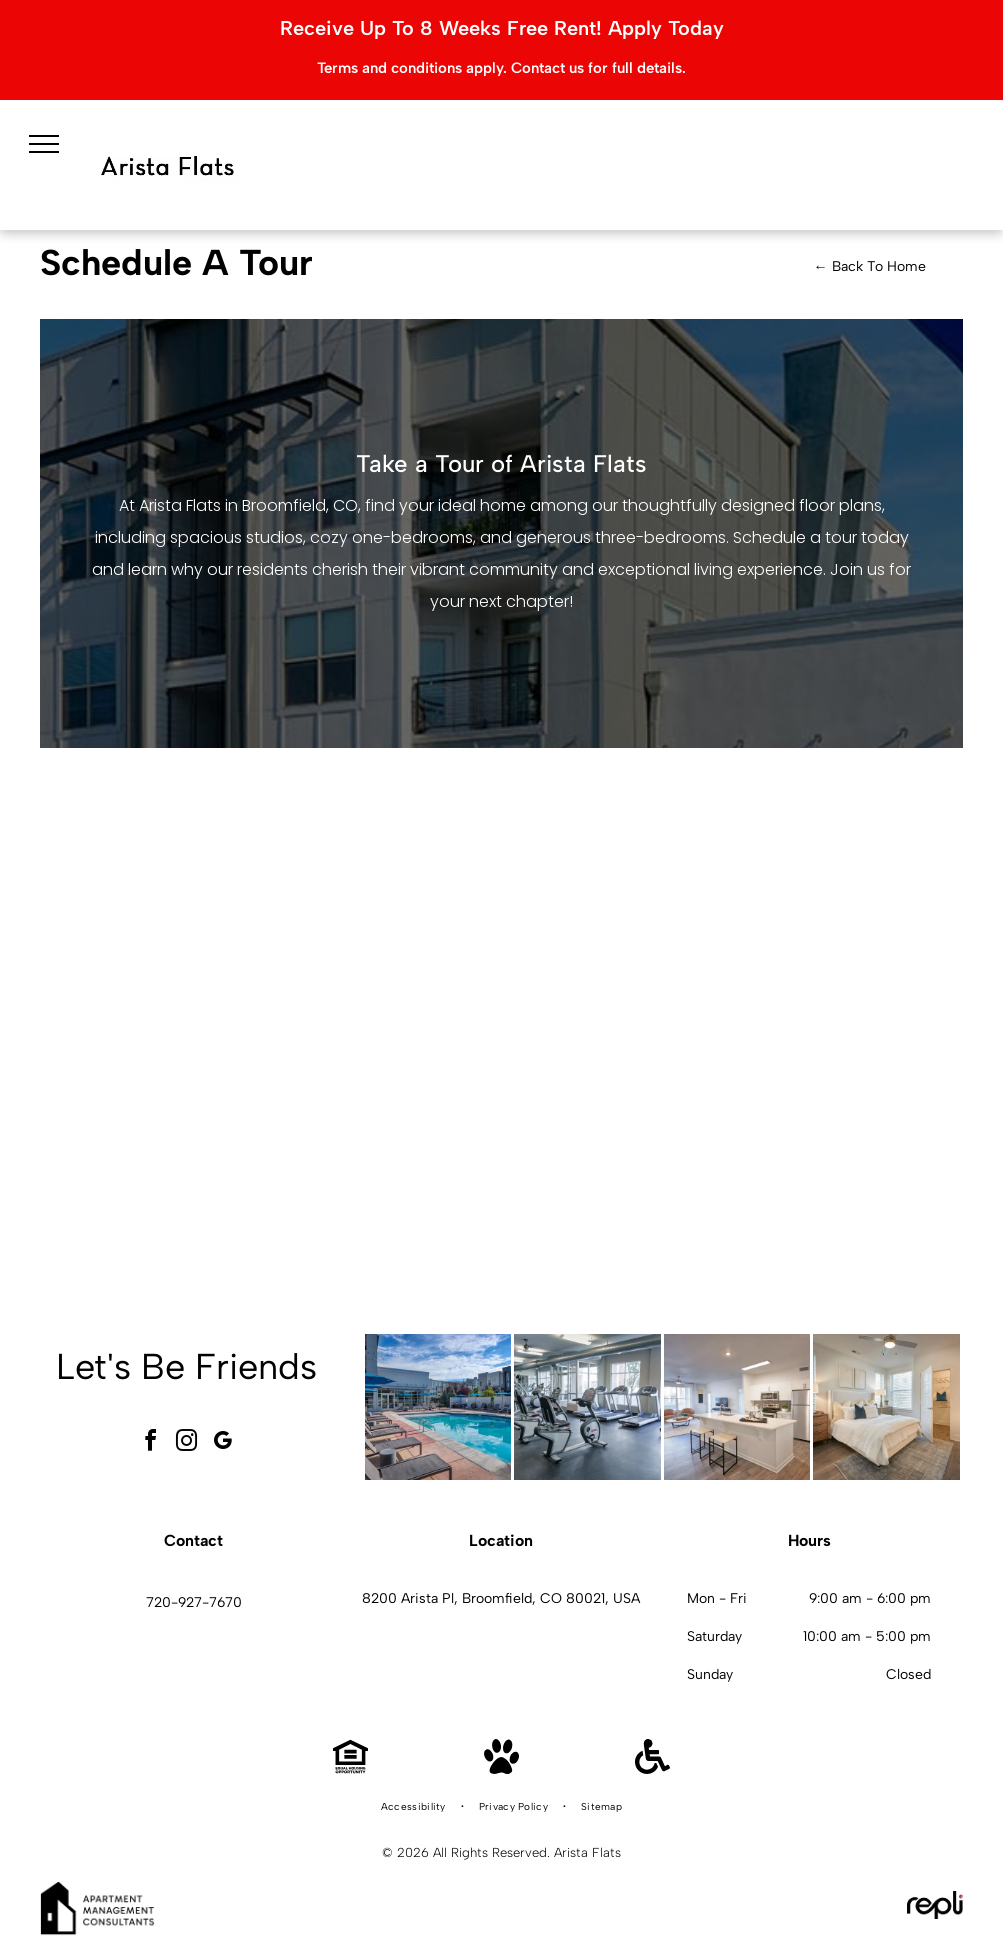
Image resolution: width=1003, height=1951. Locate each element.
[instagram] (187, 1443)
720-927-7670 (194, 1602)
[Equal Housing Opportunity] (350, 1768)
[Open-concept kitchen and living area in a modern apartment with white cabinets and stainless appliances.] (737, 1407)
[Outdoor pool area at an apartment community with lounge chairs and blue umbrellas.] (438, 1407)
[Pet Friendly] (501, 1768)
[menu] (44, 144)
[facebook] (151, 1443)
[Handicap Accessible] (652, 1768)
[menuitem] (415, 1807)
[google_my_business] (223, 1443)
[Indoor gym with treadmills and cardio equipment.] (587, 1407)
